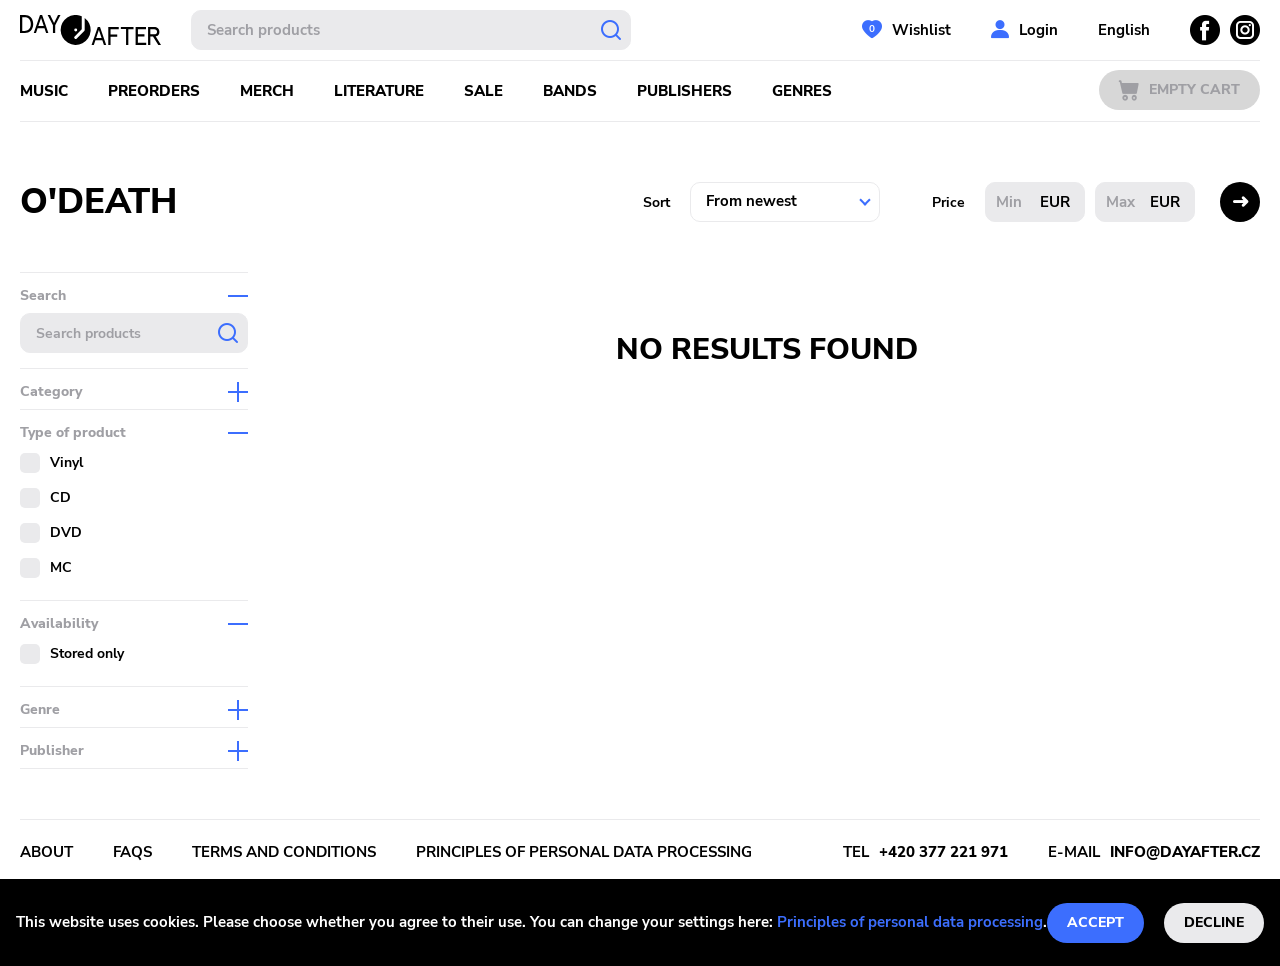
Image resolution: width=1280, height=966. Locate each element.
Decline (1214, 922)
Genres (802, 91)
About (46, 852)
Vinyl (66, 462)
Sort (656, 202)
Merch (267, 91)
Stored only (87, 653)
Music (44, 91)
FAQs (132, 852)
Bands (570, 91)
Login (1038, 30)
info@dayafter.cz (1185, 852)
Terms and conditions (284, 852)
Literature (379, 91)
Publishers (684, 91)
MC (61, 567)
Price (948, 202)
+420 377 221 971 (943, 852)
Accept (1095, 922)
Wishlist (921, 30)
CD (60, 497)
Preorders (154, 91)
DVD (66, 532)
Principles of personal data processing (910, 922)
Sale (483, 91)
